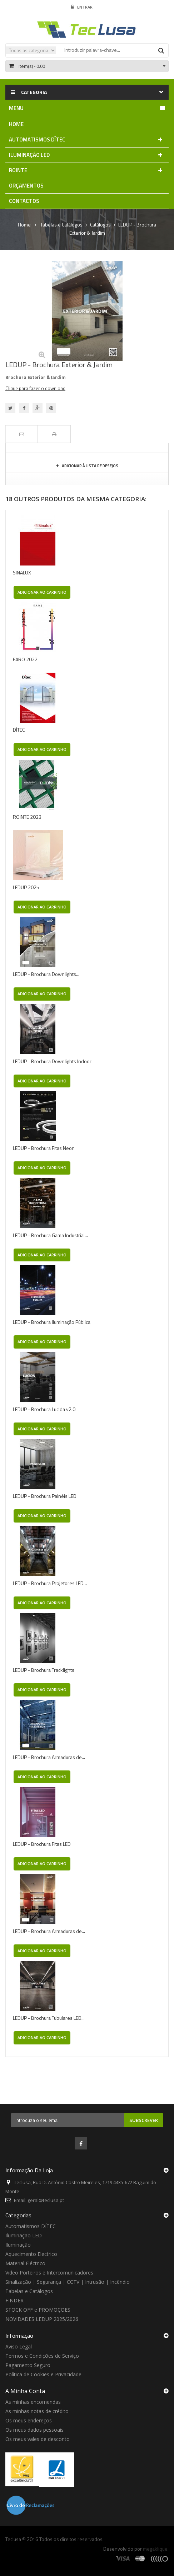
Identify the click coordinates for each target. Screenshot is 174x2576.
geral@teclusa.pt (46, 2200)
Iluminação (18, 2244)
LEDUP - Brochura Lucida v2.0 (44, 1409)
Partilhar (24, 408)
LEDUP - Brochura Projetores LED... (50, 1583)
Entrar (82, 7)
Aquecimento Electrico (31, 2254)
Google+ (37, 408)
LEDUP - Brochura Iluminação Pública (51, 1322)
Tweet (10, 408)
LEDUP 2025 (26, 887)
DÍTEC (19, 729)
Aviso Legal (18, 2346)
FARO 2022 (25, 659)
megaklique (155, 2548)
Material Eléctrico (25, 2263)
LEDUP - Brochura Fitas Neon (44, 1148)
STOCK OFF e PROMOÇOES (37, 2309)
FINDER (14, 2300)
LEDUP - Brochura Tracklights (43, 1670)
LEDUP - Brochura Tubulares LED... (49, 2018)
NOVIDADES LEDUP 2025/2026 (41, 2319)
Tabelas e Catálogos (29, 2291)
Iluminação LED (23, 2235)
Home (24, 224)
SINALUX (22, 572)
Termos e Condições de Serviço (42, 2355)
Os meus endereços (28, 2420)
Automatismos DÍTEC (30, 2226)
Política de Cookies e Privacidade (43, 2374)
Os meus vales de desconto (37, 2439)
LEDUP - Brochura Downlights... (46, 974)
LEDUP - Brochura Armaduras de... (49, 1757)
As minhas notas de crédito (37, 2411)
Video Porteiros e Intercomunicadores (49, 2272)
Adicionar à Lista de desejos (89, 466)
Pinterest (51, 408)
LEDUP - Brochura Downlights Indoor (52, 1061)
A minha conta (25, 2391)
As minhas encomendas (33, 2401)
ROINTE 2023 (27, 817)
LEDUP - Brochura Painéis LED (44, 1496)
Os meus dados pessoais (34, 2429)
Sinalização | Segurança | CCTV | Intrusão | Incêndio (67, 2281)
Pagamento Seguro (27, 2365)
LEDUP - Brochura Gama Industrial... (50, 1235)
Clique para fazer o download (35, 388)
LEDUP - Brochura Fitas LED (42, 1844)
